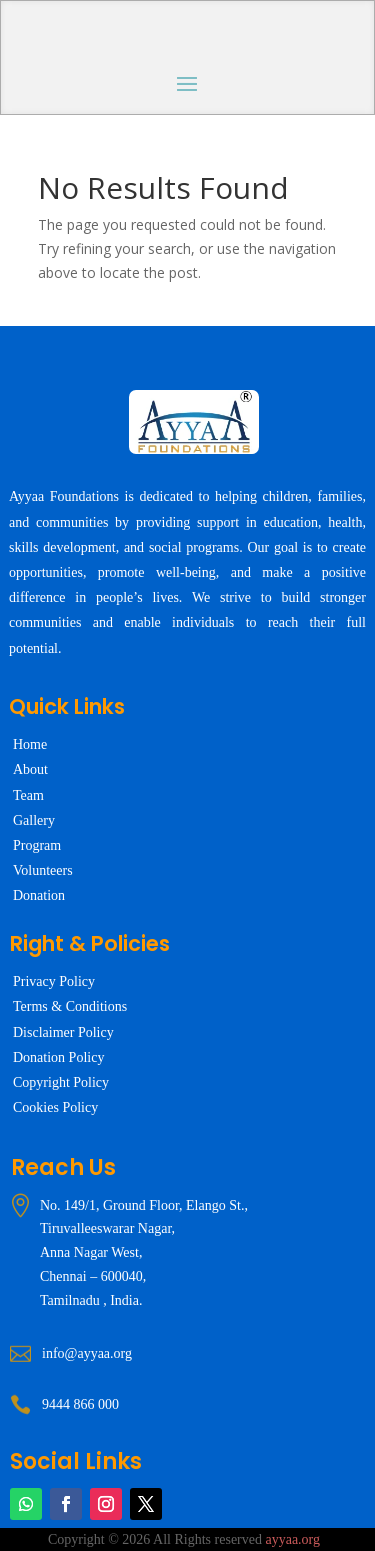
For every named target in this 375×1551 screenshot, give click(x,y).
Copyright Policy (61, 1082)
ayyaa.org (292, 1539)
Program (37, 845)
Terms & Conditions (70, 1006)
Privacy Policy (54, 981)
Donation (39, 895)
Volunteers (43, 870)
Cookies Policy (55, 1107)
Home (30, 744)
